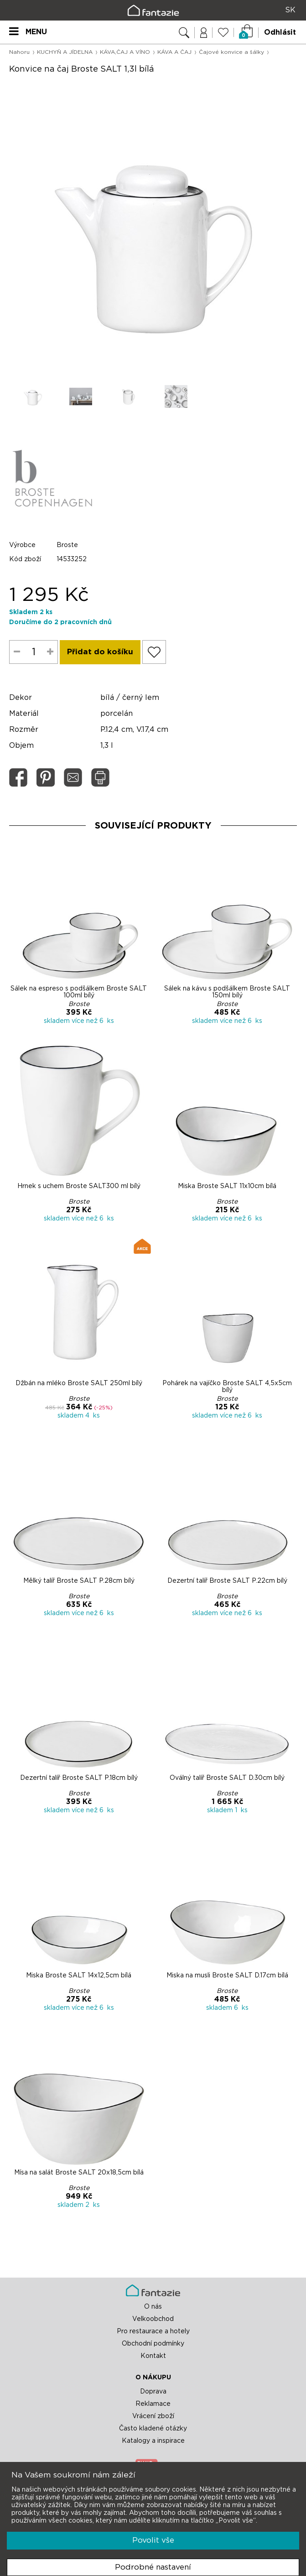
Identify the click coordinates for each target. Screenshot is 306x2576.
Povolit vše (153, 2540)
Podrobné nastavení (153, 2567)
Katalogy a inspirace (153, 2441)
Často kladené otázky (153, 2428)
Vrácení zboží (153, 2416)
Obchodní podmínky (153, 2344)
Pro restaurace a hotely (153, 2331)
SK (290, 10)
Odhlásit (280, 32)
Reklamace (153, 2404)
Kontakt (153, 2356)
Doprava (153, 2391)
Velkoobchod (153, 2319)
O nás (153, 2307)
